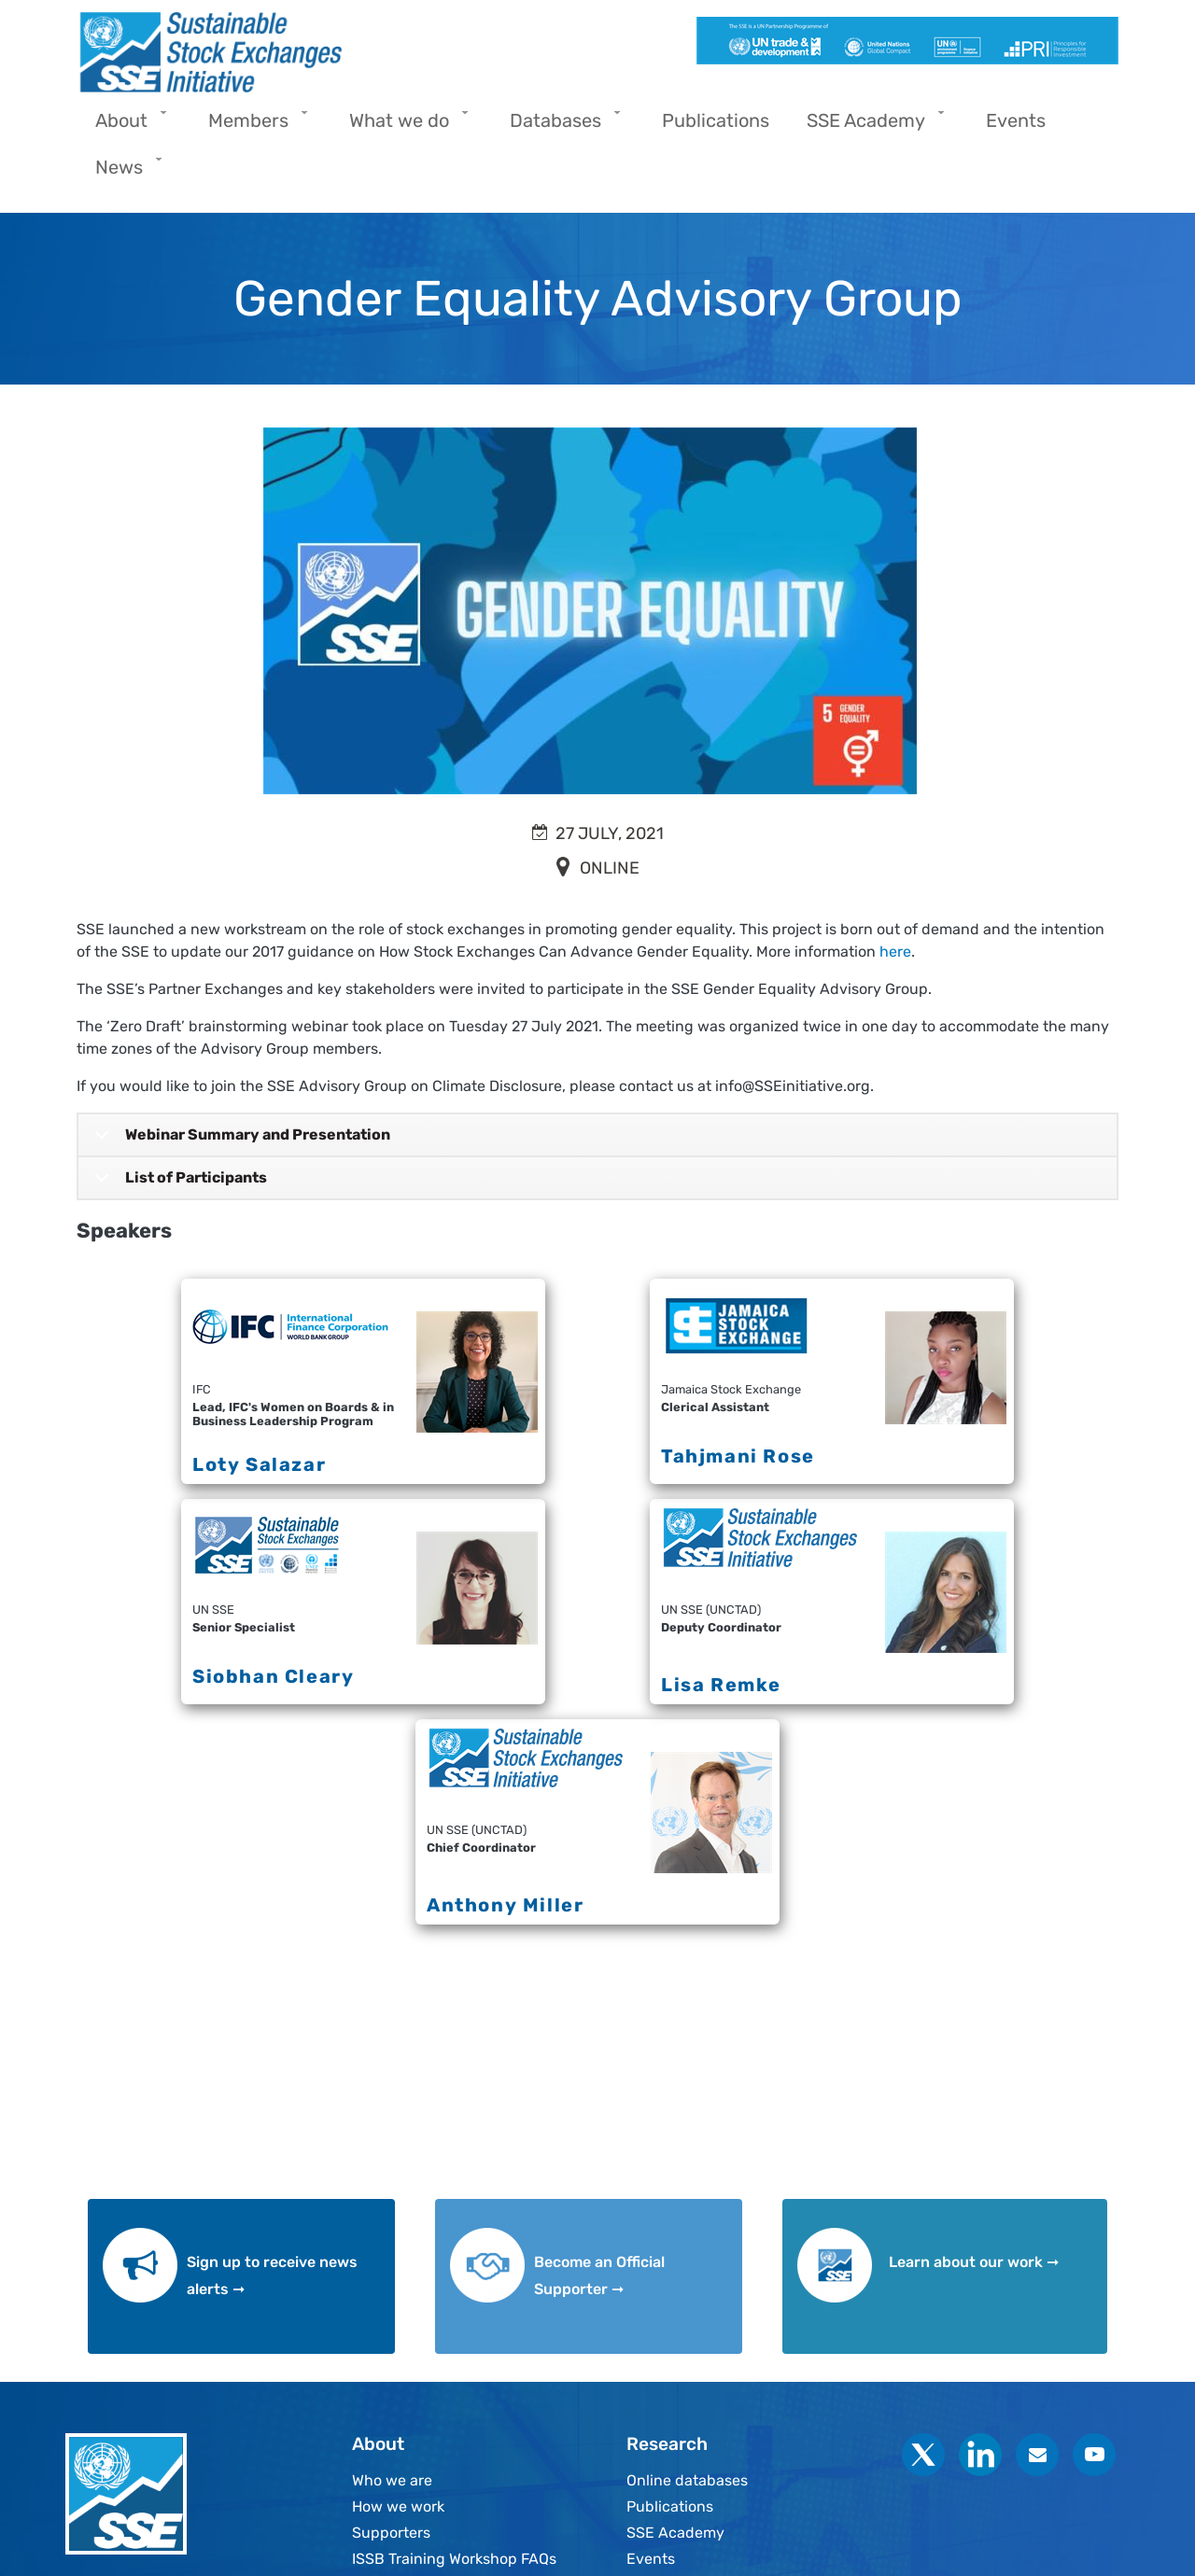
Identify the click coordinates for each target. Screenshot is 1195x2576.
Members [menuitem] (253, 126)
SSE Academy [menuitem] (870, 126)
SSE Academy (675, 2532)
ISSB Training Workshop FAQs (454, 2559)
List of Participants (177, 1184)
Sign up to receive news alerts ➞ (272, 2275)
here (895, 951)
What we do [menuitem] (403, 126)
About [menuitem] (126, 126)
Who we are (392, 2480)
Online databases (687, 2480)
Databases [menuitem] (560, 126)
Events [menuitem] (1016, 120)
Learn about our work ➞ (974, 2262)
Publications (669, 2506)
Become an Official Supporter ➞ (599, 2275)
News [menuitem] (124, 173)
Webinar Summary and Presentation (239, 1141)
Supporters (391, 2532)
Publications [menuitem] (715, 120)
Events (650, 2559)
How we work (398, 2506)
